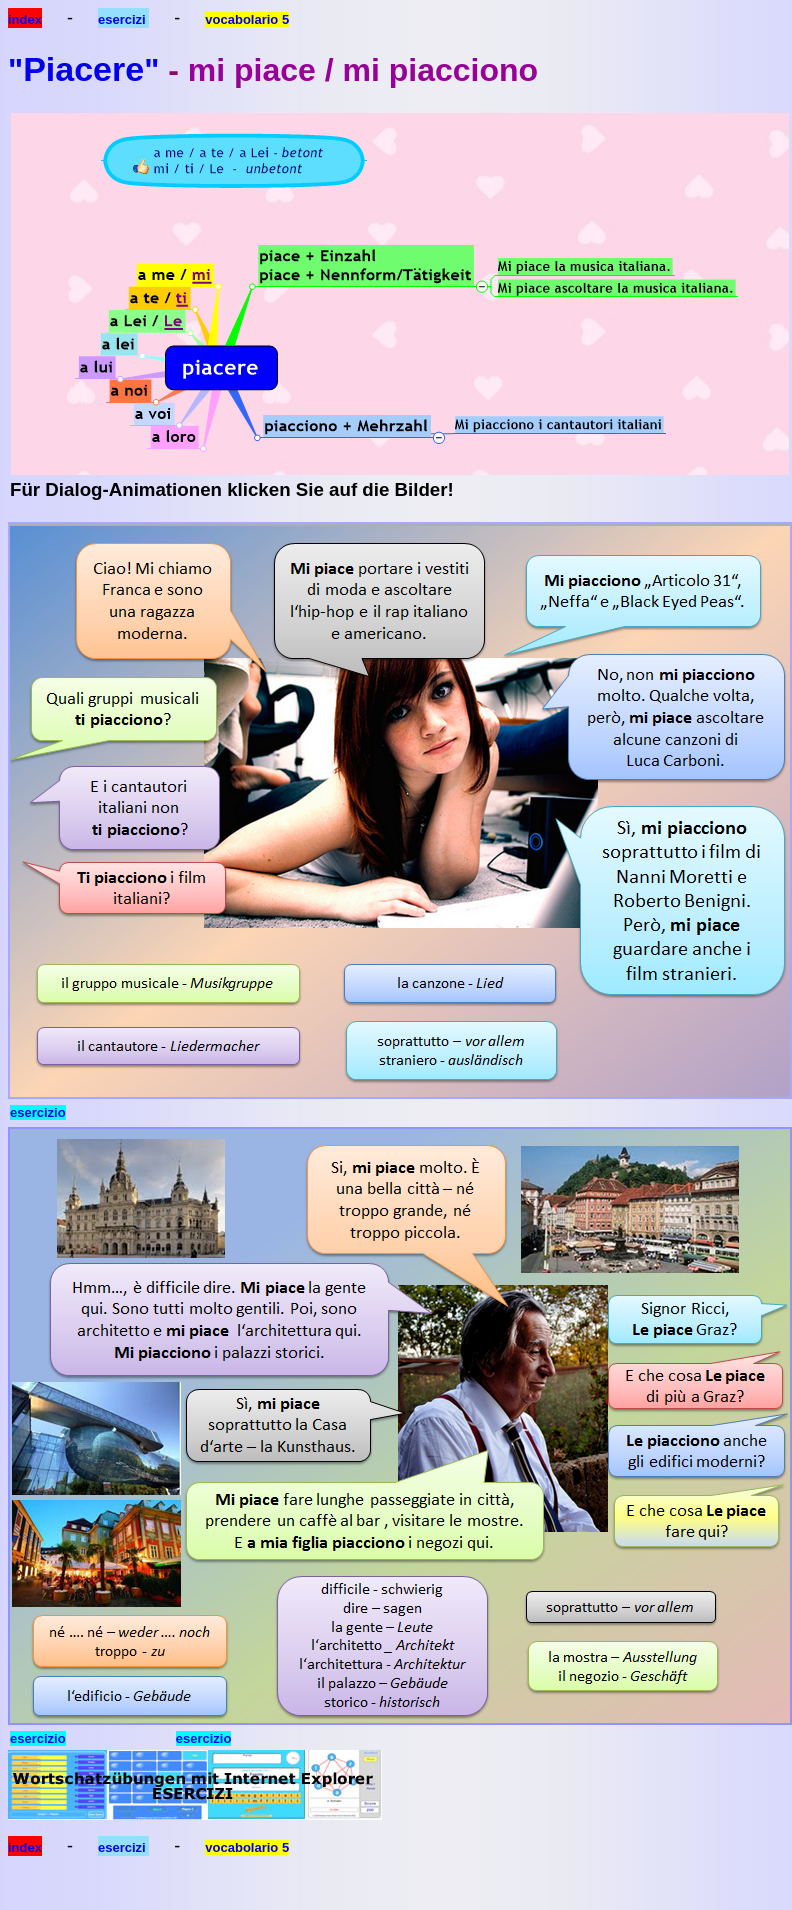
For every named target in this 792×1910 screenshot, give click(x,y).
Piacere (83, 69)
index (25, 19)
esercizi (123, 19)
